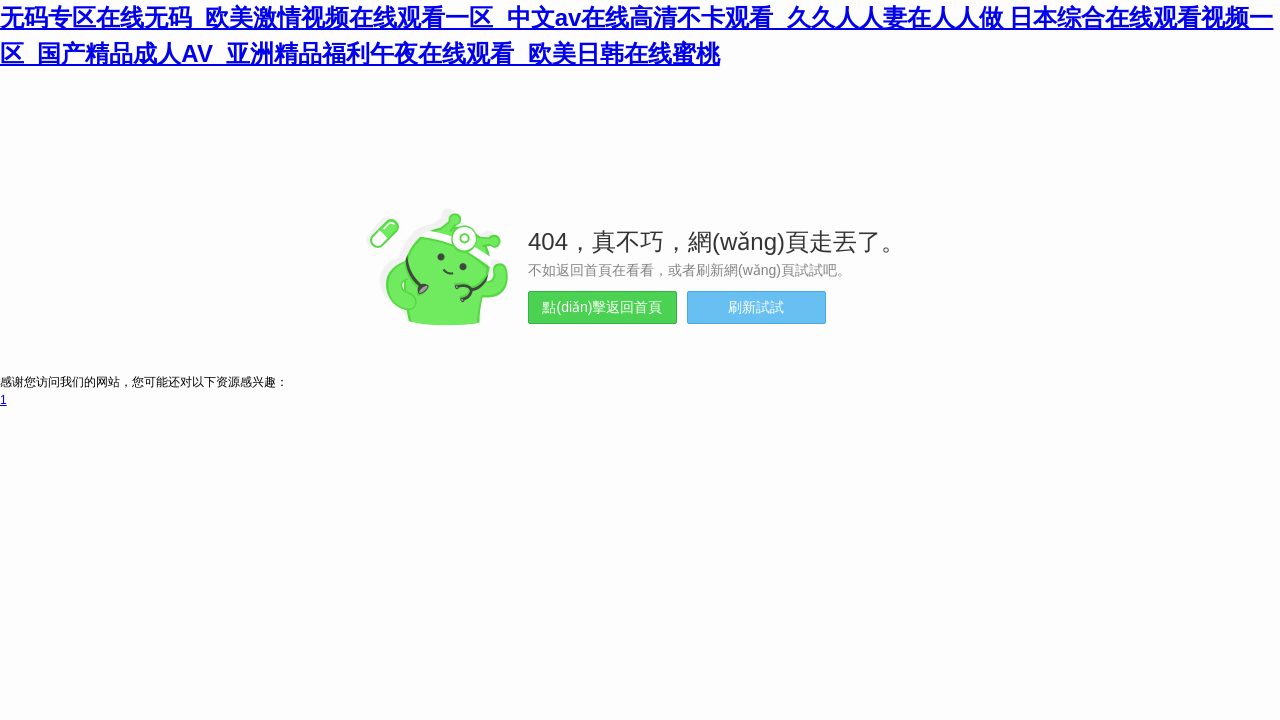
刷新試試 (756, 307)
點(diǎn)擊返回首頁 (602, 307)
